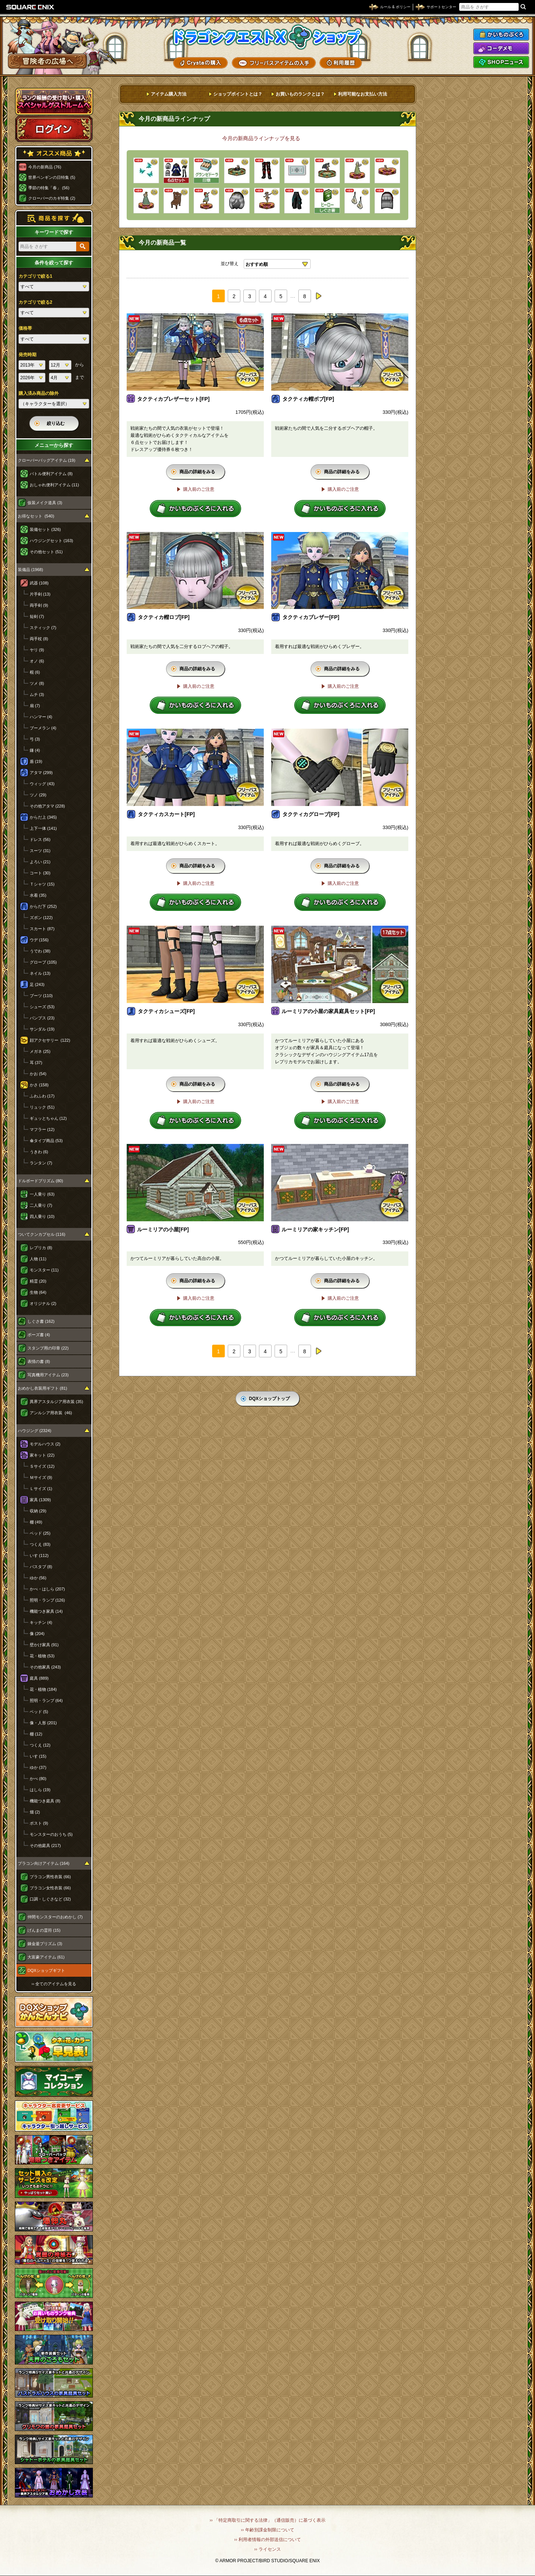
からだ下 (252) (43, 906)
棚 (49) (36, 1522)
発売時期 (27, 354)
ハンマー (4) (41, 717)
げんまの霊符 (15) (44, 1930)
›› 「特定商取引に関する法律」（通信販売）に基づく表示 (267, 2520)
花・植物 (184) (43, 1689)
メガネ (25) (40, 1051)
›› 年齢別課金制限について (267, 2530)
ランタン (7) (41, 1163)
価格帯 (25, 328)
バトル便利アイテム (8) (51, 473)
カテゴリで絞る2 (35, 302)
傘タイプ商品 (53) (46, 1140)
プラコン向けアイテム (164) (43, 1863)
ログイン (54, 128)
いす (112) (39, 1555)
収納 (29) (38, 1511)
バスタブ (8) (41, 1566)
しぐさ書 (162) (41, 1321)
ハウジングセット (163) (51, 540)
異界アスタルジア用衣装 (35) (56, 1401)
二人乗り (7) (41, 1205)
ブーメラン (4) (43, 728)
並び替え (230, 263)
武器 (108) (39, 583)
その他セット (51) (46, 551)
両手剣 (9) (39, 605)
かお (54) (38, 1073)
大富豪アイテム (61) (46, 1957)
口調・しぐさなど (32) (50, 1899)
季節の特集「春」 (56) (48, 188)
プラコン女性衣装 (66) (50, 1888)
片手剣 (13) (40, 594)
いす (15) (38, 1756)
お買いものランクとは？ (300, 94)
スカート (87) (42, 928)
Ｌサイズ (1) (41, 1488)
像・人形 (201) (43, 1723)
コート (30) (40, 873)
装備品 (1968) (30, 569)
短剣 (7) (37, 616)
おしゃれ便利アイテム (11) (54, 485)
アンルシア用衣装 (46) (51, 1412)
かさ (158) (39, 1085)
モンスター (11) (44, 1270)
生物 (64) (38, 1292)
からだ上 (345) (43, 817)
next (318, 295)
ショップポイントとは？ (237, 94)
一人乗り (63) (42, 1194)
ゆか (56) (38, 1578)
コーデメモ (501, 48)
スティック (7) (43, 627)
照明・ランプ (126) (47, 1600)
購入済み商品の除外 (39, 393)
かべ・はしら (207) (47, 1589)
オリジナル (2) (43, 1303)
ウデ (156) (39, 940)
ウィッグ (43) (42, 783)
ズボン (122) (41, 917)
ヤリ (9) (37, 650)
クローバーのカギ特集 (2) (51, 198)
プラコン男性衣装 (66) (50, 1876)
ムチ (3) (37, 694)
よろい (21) (40, 862)
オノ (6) (37, 661)
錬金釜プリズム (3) (44, 1943)
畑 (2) (35, 1812)
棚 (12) (36, 1734)
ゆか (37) (38, 1767)
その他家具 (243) (45, 1667)
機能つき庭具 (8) (45, 1801)
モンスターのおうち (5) (51, 1834)
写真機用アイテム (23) (48, 1375)
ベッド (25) (40, 1533)
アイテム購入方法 (169, 94)
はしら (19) (40, 1789)
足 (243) (37, 984)
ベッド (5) (39, 1711)
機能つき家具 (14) (46, 1611)
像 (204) (37, 1633)
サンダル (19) (42, 1029)
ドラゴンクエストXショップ (267, 37)
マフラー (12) (42, 1129)
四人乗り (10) (42, 1216)
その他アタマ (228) (47, 806)
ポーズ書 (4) (38, 1334)
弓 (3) (35, 739)
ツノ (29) (38, 795)
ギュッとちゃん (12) (48, 1118)
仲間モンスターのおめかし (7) (55, 1917)
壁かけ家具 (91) (44, 1644)
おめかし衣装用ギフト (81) (42, 1388)
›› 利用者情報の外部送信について (267, 2539)
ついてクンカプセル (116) (41, 1234)
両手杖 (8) (39, 638)
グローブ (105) (43, 962)
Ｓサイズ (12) (42, 1466)
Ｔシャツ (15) (42, 884)
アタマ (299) (41, 772)
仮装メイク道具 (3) (44, 502)
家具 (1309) (40, 1499)
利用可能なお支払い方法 (362, 94)
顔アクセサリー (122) (50, 1040)
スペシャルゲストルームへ (54, 101)
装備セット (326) (45, 529)
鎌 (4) (35, 750)
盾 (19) (36, 761)
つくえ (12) (40, 1745)
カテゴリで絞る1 (35, 276)
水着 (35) (38, 895)
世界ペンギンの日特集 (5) (51, 177)
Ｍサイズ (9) (41, 1477)
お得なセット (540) (36, 516)
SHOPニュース (501, 62)
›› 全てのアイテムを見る (54, 1984)
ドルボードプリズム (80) (40, 1181)
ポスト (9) (39, 1823)
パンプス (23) (42, 1018)
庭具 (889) (39, 1678)
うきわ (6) (39, 1152)
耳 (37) (36, 1062)
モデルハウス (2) (45, 1444)
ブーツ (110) (41, 995)
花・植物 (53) (42, 1656)
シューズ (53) (42, 1007)
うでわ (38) (40, 951)
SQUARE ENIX (30, 7)
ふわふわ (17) (42, 1096)
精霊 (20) (38, 1281)
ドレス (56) (40, 839)
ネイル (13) (40, 973)
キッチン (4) (41, 1622)
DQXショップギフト (46, 1970)
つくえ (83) (40, 1544)
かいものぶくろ (501, 35)
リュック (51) (42, 1107)
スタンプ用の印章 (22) (48, 1348)
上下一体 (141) (43, 828)
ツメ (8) (37, 683)
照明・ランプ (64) (46, 1700)
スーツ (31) (40, 850)
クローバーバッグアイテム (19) (46, 460)
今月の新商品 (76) (44, 167)
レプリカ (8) (41, 1247)
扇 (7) (35, 705)
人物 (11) (38, 1259)
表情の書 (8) (38, 1361)
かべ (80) (38, 1778)
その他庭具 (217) (45, 1845)
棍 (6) (35, 672)
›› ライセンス (267, 2549)
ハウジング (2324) (34, 1430)
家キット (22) (42, 1455)
